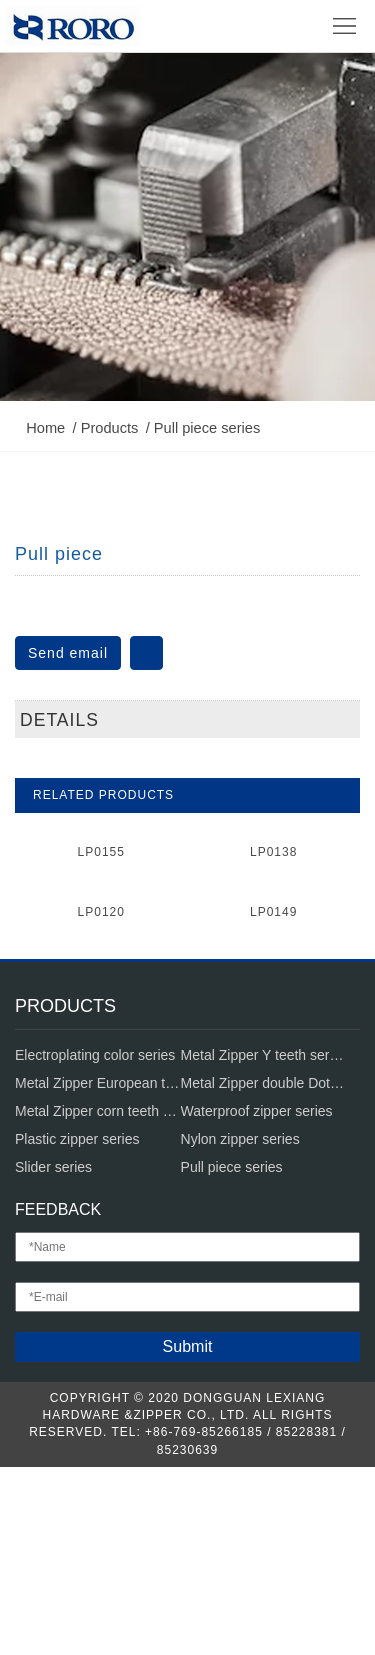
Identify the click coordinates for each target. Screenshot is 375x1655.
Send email (68, 618)
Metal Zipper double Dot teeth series (264, 1271)
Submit (188, 1534)
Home (54, 189)
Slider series (53, 1355)
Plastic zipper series (77, 1327)
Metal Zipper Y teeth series (264, 1243)
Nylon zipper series (240, 1327)
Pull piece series (216, 189)
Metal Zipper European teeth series (98, 1271)
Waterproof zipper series (257, 1299)
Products (119, 189)
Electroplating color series (95, 1243)
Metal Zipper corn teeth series (98, 1299)
